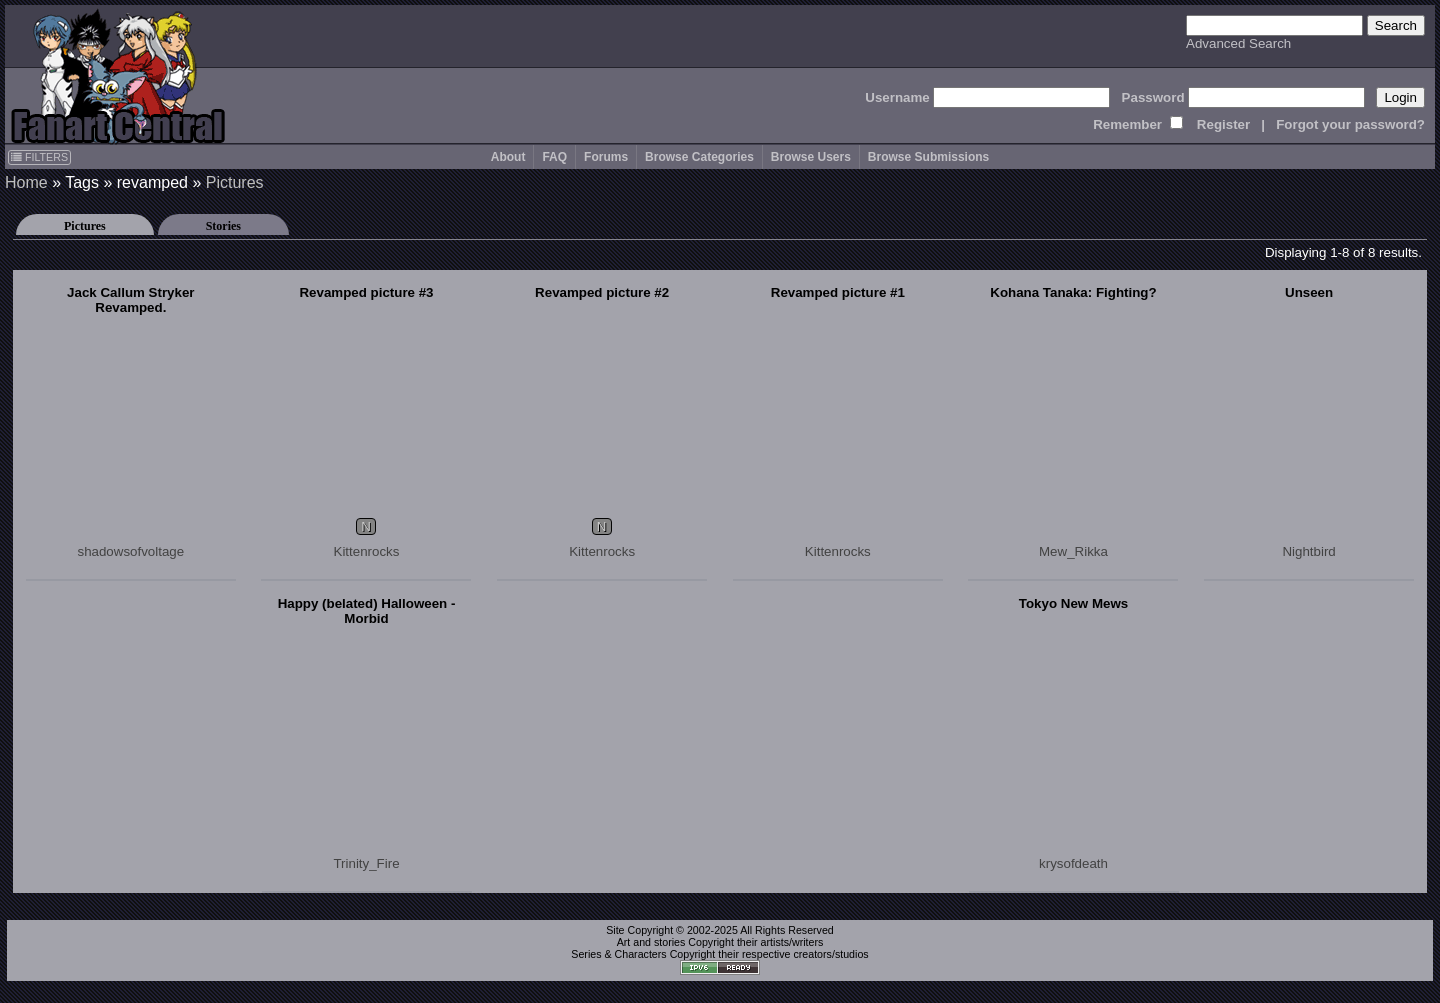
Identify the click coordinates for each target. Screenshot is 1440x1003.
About (508, 157)
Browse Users (811, 157)
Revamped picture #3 (366, 292)
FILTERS (39, 157)
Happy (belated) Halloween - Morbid (367, 611)
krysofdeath (1073, 863)
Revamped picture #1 (838, 292)
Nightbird (1308, 551)
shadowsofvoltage (130, 551)
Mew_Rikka (1073, 551)
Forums (606, 157)
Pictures (235, 182)
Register (1223, 124)
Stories (223, 226)
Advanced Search (1238, 43)
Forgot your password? (1350, 124)
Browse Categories (699, 157)
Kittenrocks (367, 551)
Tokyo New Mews (1073, 603)
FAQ (554, 157)
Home (26, 182)
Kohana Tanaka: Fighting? (1073, 292)
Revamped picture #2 (602, 292)
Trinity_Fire (366, 863)
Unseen (1309, 292)
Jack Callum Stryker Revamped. (130, 300)
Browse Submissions (928, 157)
